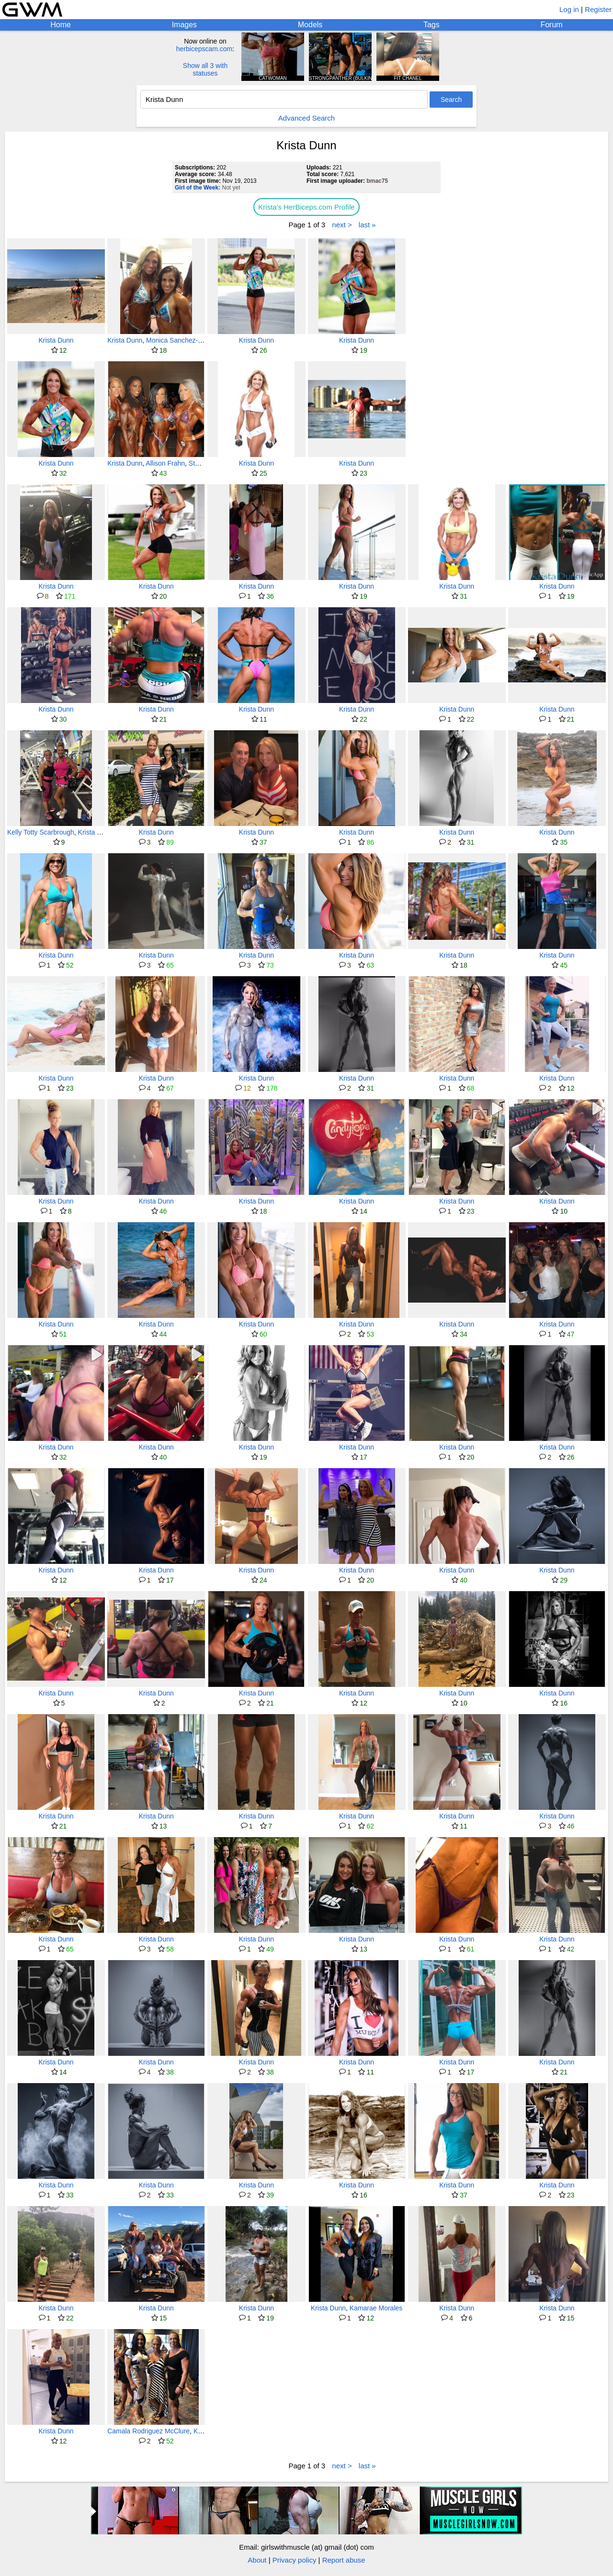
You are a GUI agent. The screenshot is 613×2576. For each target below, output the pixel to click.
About (257, 2560)
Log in (569, 9)
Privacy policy (294, 2560)
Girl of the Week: (197, 187)
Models (310, 25)
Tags (431, 25)
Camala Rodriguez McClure (148, 2431)
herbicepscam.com (204, 49)
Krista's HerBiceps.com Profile (306, 207)
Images (184, 25)
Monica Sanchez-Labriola (184, 340)
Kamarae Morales (376, 2308)
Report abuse (343, 2560)
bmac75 (377, 181)
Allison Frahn (165, 463)
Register (598, 9)
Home (60, 25)
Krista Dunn (56, 340)
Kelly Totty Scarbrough (40, 832)
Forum (551, 25)
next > (342, 225)
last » (367, 225)
